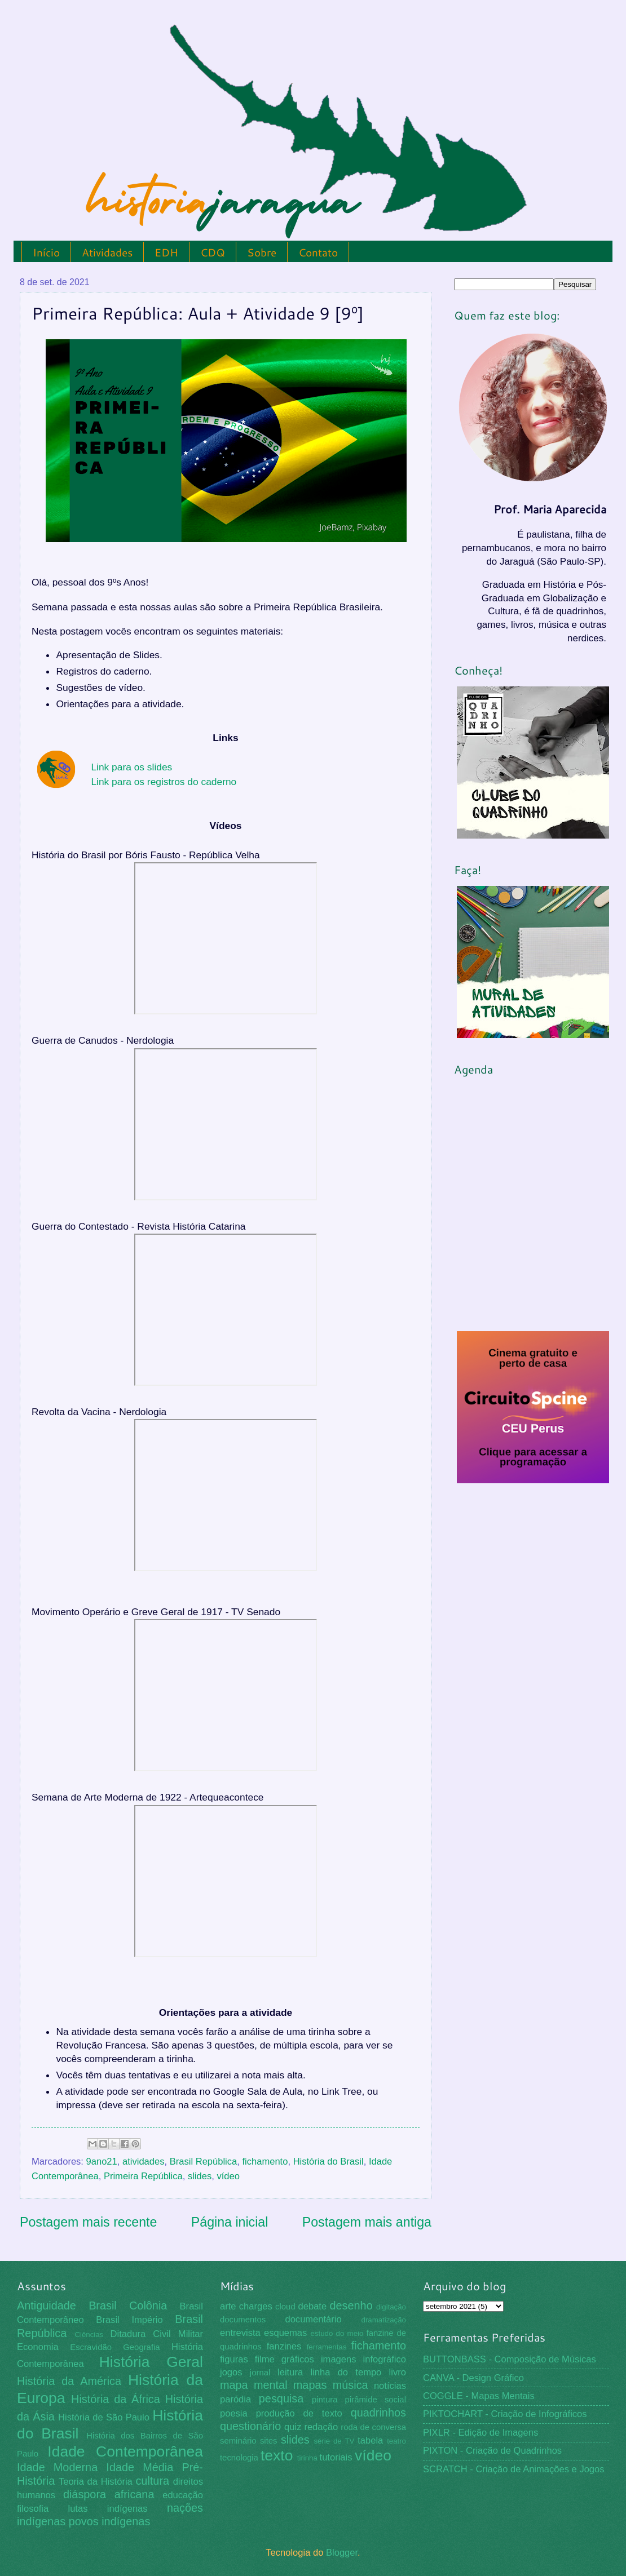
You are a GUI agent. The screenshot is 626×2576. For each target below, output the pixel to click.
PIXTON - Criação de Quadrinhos (492, 2450)
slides (199, 2176)
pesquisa (281, 2398)
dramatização (384, 2320)
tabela (370, 2440)
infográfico (384, 2359)
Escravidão (91, 2347)
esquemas (285, 2332)
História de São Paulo (103, 2417)
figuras (234, 2359)
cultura (152, 2481)
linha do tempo (345, 2372)
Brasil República (203, 2161)
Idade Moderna (57, 2467)
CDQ (212, 252)
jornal (260, 2372)
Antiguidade (46, 2305)
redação (321, 2427)
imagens (338, 2359)
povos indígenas (110, 2521)
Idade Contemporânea (125, 2451)
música (350, 2385)
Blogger (342, 2552)
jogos (231, 2372)
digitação (391, 2307)
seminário (238, 2440)
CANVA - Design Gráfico (473, 2378)
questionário (250, 2426)
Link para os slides (131, 767)
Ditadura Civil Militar (157, 2334)
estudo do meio (337, 2333)
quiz (292, 2427)
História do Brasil (328, 2161)
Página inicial (229, 2222)
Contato (318, 252)
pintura (325, 2399)
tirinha (307, 2458)
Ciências (88, 2334)
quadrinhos (378, 2412)
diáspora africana (109, 2494)
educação (182, 2495)
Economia (38, 2347)
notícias (390, 2385)
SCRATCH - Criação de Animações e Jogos (514, 2469)
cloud (285, 2306)
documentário (313, 2319)
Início (46, 252)
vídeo (228, 2176)
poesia (234, 2413)
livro (397, 2372)
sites (268, 2440)
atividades (143, 2161)
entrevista (240, 2332)
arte (228, 2306)
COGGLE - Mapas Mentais (479, 2396)
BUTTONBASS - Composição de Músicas (509, 2359)
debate (312, 2306)
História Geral (151, 2361)
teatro (396, 2441)
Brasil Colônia (128, 2305)
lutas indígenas (107, 2508)
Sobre (261, 252)
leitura (290, 2372)
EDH (166, 252)
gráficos (297, 2359)
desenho (351, 2305)
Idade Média (139, 2467)
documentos (243, 2319)
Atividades (107, 252)
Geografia (141, 2347)
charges (255, 2306)
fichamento (265, 2161)
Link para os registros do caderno (163, 781)
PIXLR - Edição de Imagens (480, 2432)
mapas (310, 2385)
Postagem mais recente (88, 2222)
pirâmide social (375, 2399)
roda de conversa (373, 2427)
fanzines (284, 2346)
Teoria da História (96, 2481)
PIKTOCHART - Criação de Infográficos (505, 2414)
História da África (115, 2399)
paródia (235, 2399)
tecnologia (239, 2457)
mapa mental (254, 2385)
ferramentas (327, 2347)
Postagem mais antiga (366, 2222)
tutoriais (336, 2457)
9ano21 (101, 2161)
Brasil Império (129, 2320)
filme (265, 2359)
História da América (69, 2381)
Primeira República (143, 2176)
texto (277, 2455)
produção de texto (299, 2413)
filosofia (33, 2508)
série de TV (334, 2441)
